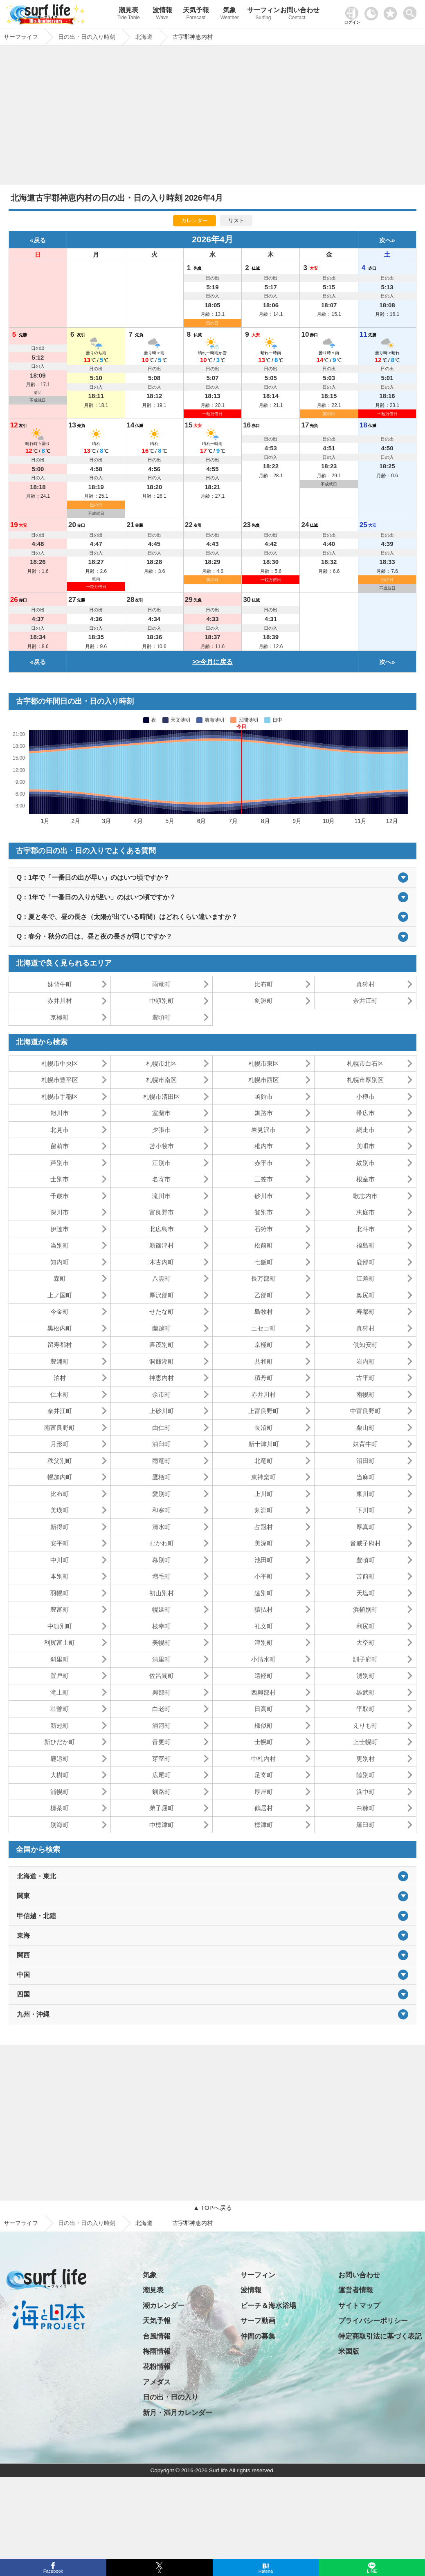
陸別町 (365, 1774)
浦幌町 (59, 1791)
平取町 (365, 1708)
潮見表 (128, 14)
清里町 (161, 1659)
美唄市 (365, 1146)
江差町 (365, 1278)
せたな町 (161, 1311)
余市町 (161, 1394)
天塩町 (365, 1593)
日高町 (263, 1708)
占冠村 (263, 1526)
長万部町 (263, 1278)
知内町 (59, 1262)
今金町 (59, 1311)
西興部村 (263, 1692)
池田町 (263, 1559)
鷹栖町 (161, 1477)
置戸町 (59, 1675)
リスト (236, 220)
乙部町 (263, 1295)
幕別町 (161, 1559)
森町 (60, 1278)
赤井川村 (59, 1000)
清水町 (161, 1526)
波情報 (162, 14)
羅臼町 (365, 1824)
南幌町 (365, 1394)
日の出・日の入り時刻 (86, 2223)
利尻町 (365, 1626)
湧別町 (365, 1675)
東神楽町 (263, 1477)
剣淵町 (263, 1000)
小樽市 (365, 1096)
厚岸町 (263, 1791)
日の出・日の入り (170, 2397)
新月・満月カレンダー (177, 2413)
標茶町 (59, 1808)
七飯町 (263, 1262)
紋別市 (365, 1162)
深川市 (59, 1212)
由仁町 (161, 1427)
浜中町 (365, 1791)
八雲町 (161, 1278)
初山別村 (161, 1593)
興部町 (161, 1692)
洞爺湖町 (161, 1361)
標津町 (263, 1824)
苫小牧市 (161, 1146)
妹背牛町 (59, 984)
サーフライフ (21, 2223)
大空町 (365, 1642)
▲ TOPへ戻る (212, 2207)
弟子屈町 (161, 1808)
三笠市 (263, 1179)
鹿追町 (59, 1758)
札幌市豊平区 (59, 1079)
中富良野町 (365, 1410)
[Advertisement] (212, 117)
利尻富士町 (59, 1642)
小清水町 (263, 1659)
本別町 (59, 1576)
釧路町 (161, 1791)
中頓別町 (161, 1000)
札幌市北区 (161, 1063)
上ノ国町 (59, 1295)
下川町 (365, 1510)
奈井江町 (365, 1000)
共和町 (263, 1361)
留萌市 (59, 1146)
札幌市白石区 (365, 1063)
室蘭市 (161, 1112)
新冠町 (59, 1725)
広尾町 (161, 1774)
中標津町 (161, 1824)
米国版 (348, 2351)
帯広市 (365, 1112)
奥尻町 (365, 1295)
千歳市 (59, 1195)
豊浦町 (59, 1361)
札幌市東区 (263, 1063)
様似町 (263, 1725)
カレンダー (194, 220)
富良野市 (161, 1212)
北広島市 (161, 1228)
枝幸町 (161, 1626)
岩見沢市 (263, 1129)
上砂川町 (161, 1410)
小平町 (263, 1576)
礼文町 (263, 1626)
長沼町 (263, 1427)
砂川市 (263, 1195)
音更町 (161, 1741)
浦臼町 (161, 1443)
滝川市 (161, 1195)
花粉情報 (157, 2366)
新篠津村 (161, 1245)
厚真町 (365, 1526)
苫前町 (365, 1576)
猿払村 (263, 1609)
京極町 (59, 1017)
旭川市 (59, 1112)
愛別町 (161, 1493)
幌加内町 (59, 1477)
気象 (229, 14)
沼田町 (365, 1460)
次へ (385, 240)
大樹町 (59, 1774)
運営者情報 (355, 2290)
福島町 (365, 1245)
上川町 (263, 1493)
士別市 (59, 1179)
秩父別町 (59, 1460)
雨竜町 (161, 984)
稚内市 (263, 1146)
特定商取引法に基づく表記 (380, 2336)
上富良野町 (263, 1410)
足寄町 (263, 1774)
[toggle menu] (411, 11)
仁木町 (59, 1394)
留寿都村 (59, 1344)
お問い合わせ (297, 14)
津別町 (263, 1642)
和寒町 (161, 1510)
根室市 (365, 1179)
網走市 (365, 1129)
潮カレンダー (163, 2306)
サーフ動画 (258, 2321)
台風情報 (157, 2336)
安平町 (59, 1543)
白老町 (161, 1708)
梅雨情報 (157, 2351)
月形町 (59, 1443)
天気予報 (196, 14)
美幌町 (161, 1642)
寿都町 (365, 1311)
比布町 (263, 984)
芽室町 (161, 1758)
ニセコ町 (263, 1328)
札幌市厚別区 (365, 1079)
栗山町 (365, 1427)
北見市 (59, 1129)
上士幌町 (365, 1741)
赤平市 (263, 1162)
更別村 (365, 1758)
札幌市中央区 (59, 1063)
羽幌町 (59, 1593)
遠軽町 (263, 1675)
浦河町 (161, 1725)
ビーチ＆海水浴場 (268, 2306)
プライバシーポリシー (373, 2321)
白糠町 (365, 1808)
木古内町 (161, 1262)
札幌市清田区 (161, 1096)
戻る (40, 240)
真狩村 (365, 984)
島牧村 (263, 1311)
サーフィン (263, 14)
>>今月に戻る (212, 661)
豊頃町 (161, 1017)
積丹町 (263, 1377)
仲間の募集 (258, 2336)
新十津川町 (263, 1443)
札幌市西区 (263, 1079)
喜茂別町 (161, 1344)
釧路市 (263, 1112)
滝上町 (59, 1692)
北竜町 (263, 1460)
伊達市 (59, 1228)
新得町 (59, 1526)
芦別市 (59, 1162)
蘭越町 (161, 1328)
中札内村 (263, 1758)
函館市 (263, 1096)
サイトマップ (359, 2306)
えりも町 (365, 1725)
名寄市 (161, 1179)
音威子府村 (365, 1543)
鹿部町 (365, 1262)
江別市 (161, 1162)
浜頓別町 (365, 1609)
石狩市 (263, 1228)
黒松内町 (59, 1328)
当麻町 (365, 1477)
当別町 (59, 1245)
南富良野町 (59, 1427)
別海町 (59, 1824)
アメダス (157, 2382)
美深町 (263, 1543)
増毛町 (161, 1576)
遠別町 (263, 1593)
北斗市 (365, 1228)
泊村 (60, 1377)
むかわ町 (161, 1543)
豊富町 (59, 1609)
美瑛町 (59, 1510)
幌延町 (161, 1609)
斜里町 (59, 1659)
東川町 (365, 1493)
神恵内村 (161, 1377)
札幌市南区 (161, 1079)
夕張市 (161, 1129)
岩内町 (365, 1361)
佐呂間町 (161, 1675)
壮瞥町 (59, 1708)
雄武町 (365, 1692)
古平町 (365, 1377)
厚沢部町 (161, 1295)
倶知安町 (365, 1344)
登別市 (263, 1212)
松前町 (263, 1245)
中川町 (59, 1559)
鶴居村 (263, 1808)
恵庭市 (365, 1212)
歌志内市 (365, 1195)
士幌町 (263, 1741)
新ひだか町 (59, 1741)
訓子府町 (365, 1659)
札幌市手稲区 (59, 1096)
